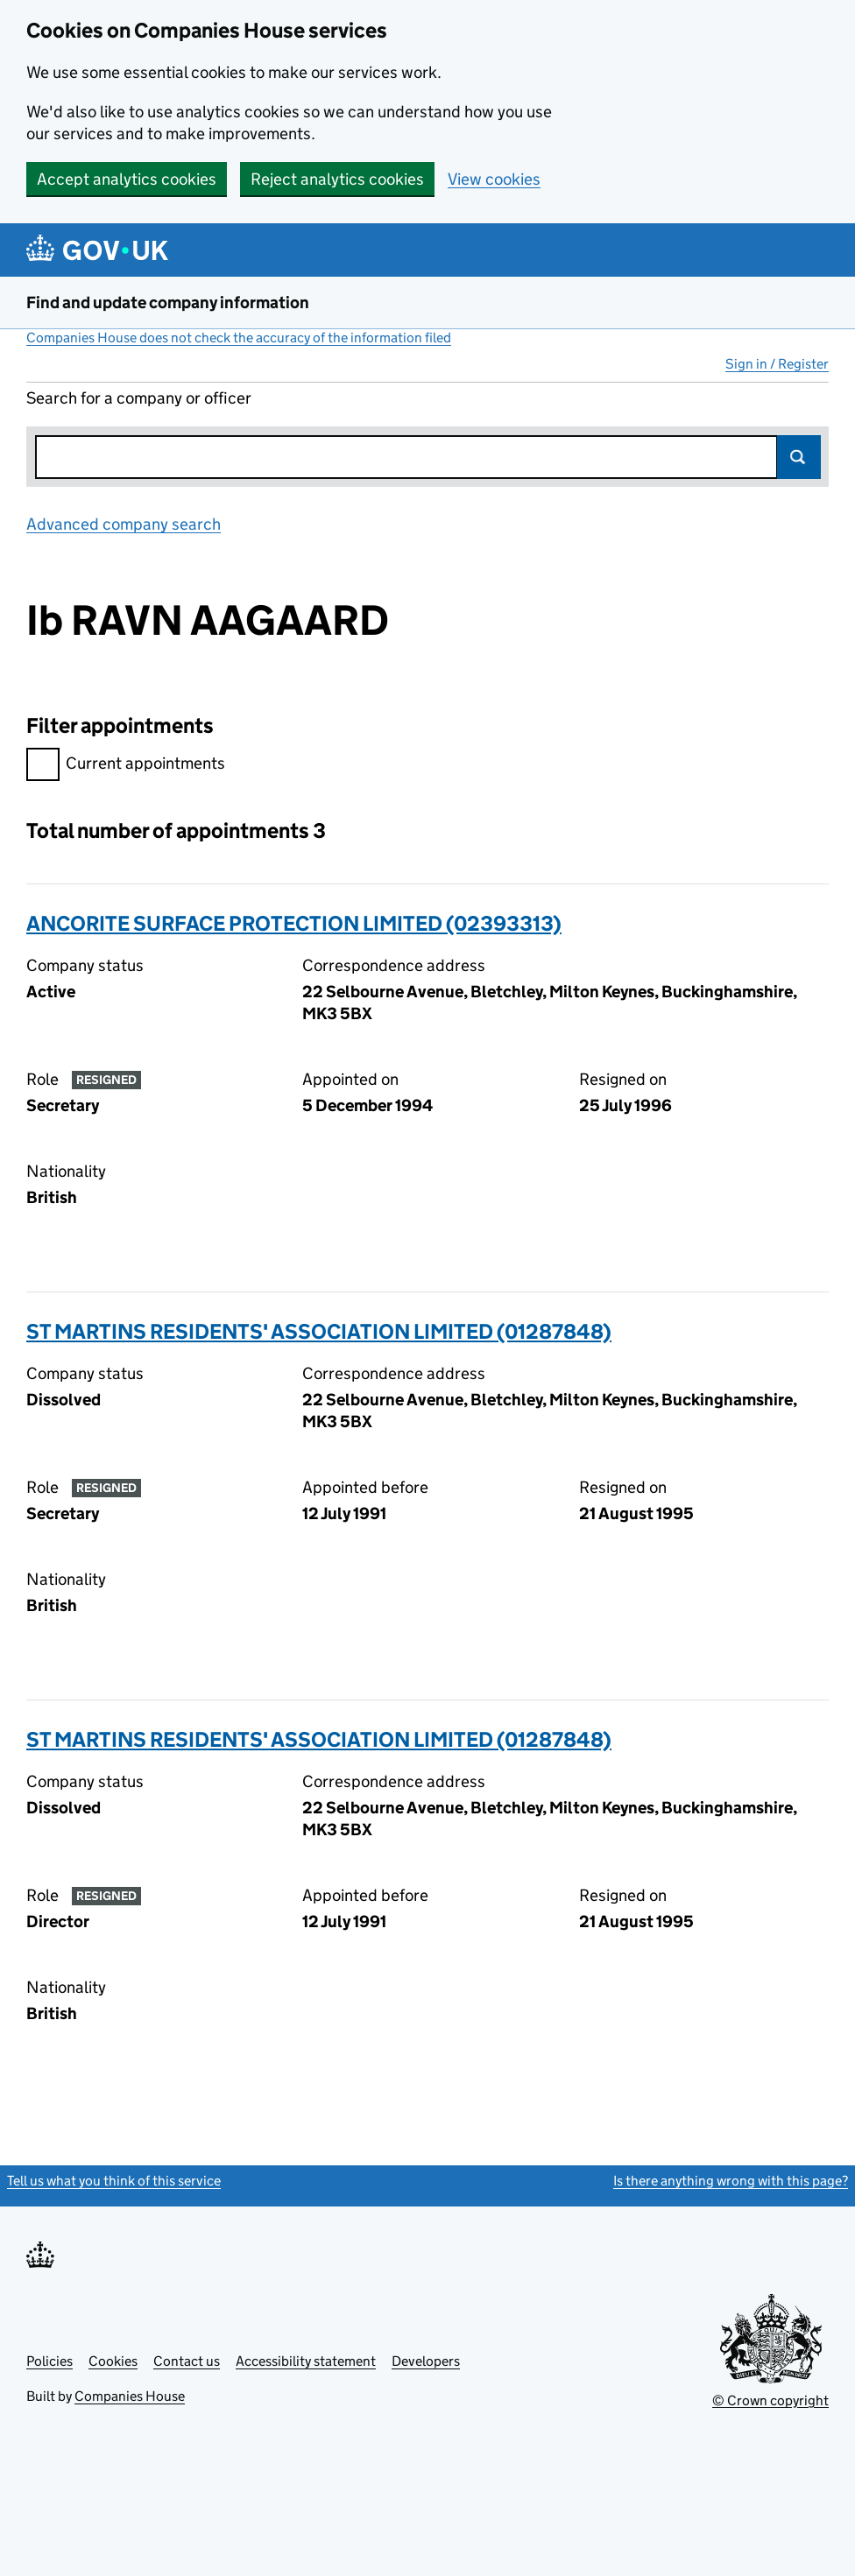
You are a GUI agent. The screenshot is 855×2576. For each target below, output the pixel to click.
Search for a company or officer (138, 398)
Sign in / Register (777, 363)
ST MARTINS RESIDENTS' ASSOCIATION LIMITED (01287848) (318, 1331)
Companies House (129, 2396)
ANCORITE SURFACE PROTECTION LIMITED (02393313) (294, 923)
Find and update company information (167, 302)
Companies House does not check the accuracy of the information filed (238, 337)
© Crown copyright (770, 2400)
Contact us (186, 2361)
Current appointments (125, 765)
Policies (49, 2361)
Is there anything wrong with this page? (730, 2180)
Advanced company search (123, 524)
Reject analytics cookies (337, 179)
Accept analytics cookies (126, 179)
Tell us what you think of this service (114, 2180)
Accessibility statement (306, 2361)
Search (799, 457)
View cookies (494, 179)
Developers (426, 2361)
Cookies (113, 2361)
